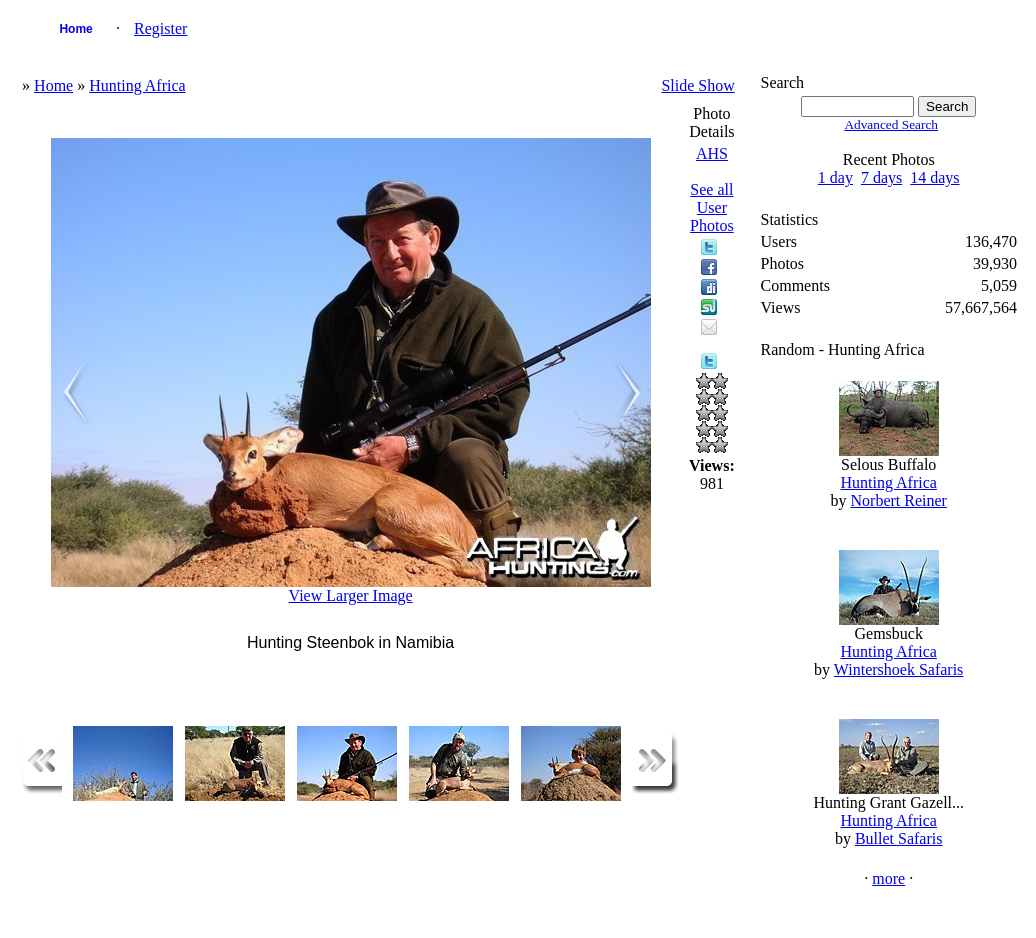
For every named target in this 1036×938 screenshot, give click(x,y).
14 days (934, 177)
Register (160, 28)
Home (75, 29)
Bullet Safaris (899, 838)
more (888, 878)
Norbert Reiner (899, 500)
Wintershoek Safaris (899, 669)
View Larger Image (351, 595)
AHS (712, 153)
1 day (835, 177)
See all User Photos (712, 207)
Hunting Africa (137, 85)
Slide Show (697, 85)
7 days (881, 177)
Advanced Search (891, 124)
